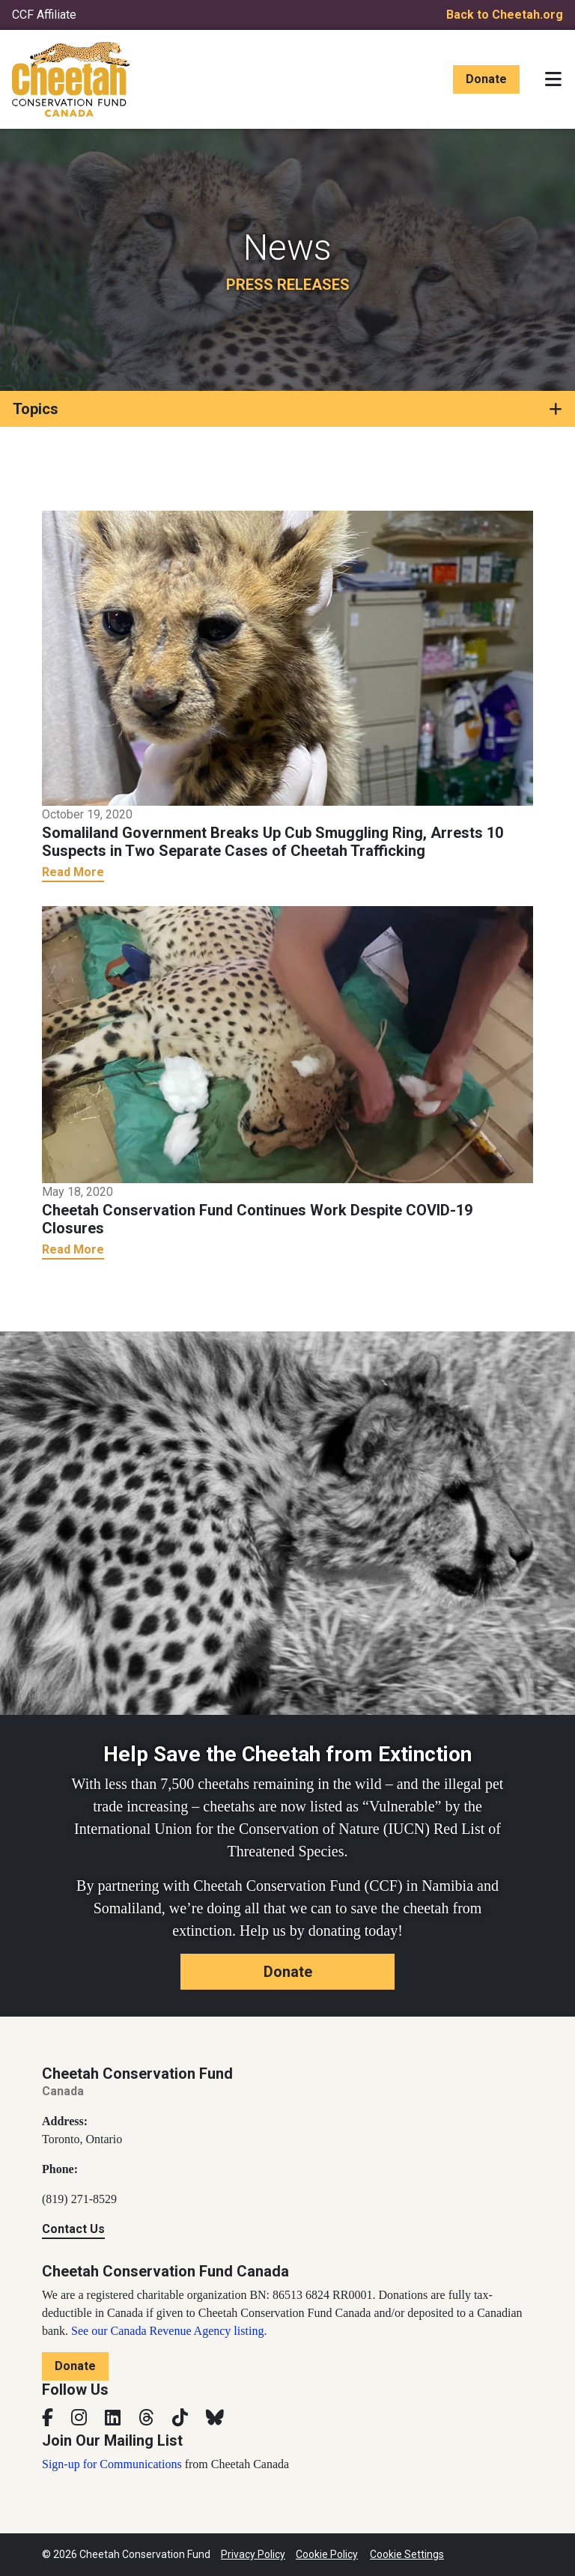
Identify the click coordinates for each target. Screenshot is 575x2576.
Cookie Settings (407, 2554)
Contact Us (73, 2229)
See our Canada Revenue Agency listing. (169, 2330)
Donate (486, 79)
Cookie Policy (327, 2554)
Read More (73, 872)
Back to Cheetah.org (504, 14)
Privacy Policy (253, 2554)
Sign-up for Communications (112, 2464)
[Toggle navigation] (553, 79)
